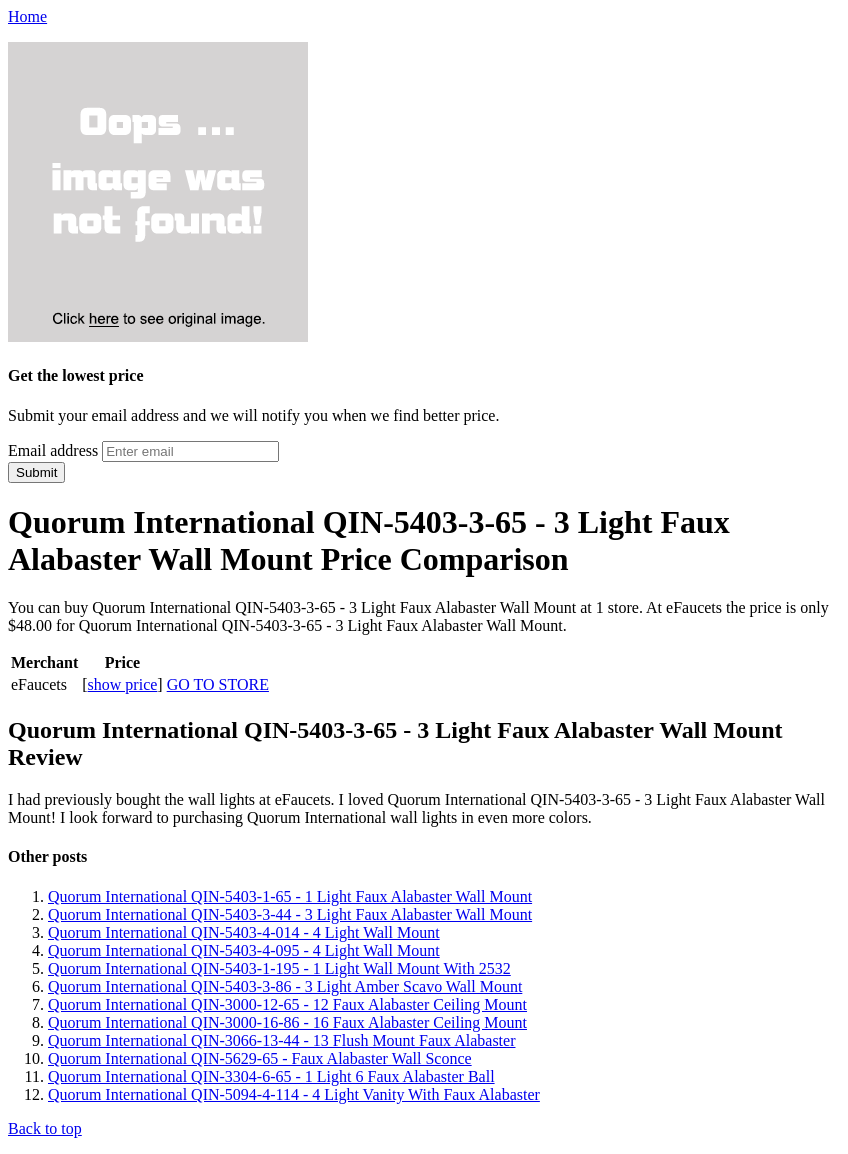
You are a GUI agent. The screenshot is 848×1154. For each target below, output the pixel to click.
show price (123, 684)
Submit (36, 472)
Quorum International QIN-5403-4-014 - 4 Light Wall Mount (244, 932)
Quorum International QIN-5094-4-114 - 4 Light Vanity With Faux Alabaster (294, 1094)
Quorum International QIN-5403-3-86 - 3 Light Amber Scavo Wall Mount (285, 986)
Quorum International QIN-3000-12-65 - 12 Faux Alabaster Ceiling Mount (287, 1004)
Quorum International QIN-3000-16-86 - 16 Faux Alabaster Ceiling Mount (287, 1022)
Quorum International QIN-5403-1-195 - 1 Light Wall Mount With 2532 (279, 968)
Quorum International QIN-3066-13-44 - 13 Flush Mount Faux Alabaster (281, 1040)
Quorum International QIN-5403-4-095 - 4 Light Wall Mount (244, 950)
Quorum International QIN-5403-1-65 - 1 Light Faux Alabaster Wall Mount (290, 896)
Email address (53, 450)
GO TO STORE (218, 684)
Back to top (45, 1128)
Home (27, 16)
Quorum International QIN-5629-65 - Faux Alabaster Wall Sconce (260, 1058)
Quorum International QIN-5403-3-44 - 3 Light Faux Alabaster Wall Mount (290, 914)
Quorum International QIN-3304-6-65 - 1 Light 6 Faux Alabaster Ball (271, 1076)
